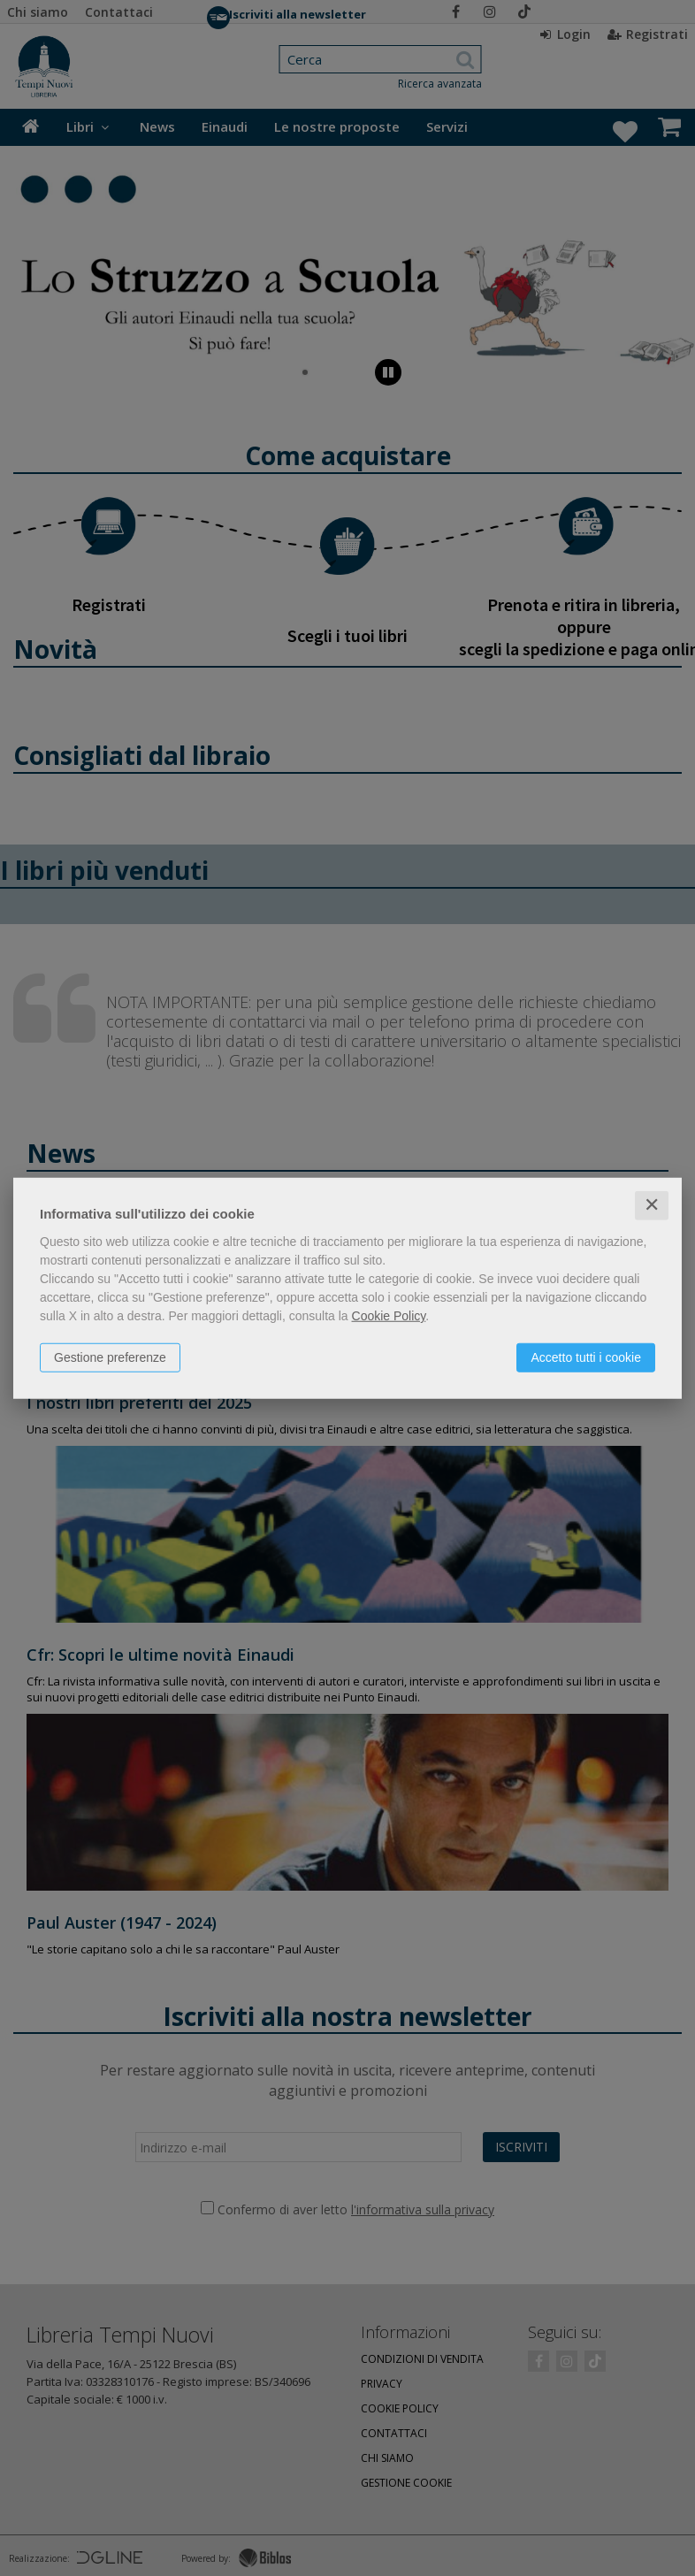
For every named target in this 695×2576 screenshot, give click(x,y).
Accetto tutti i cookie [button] (586, 1357)
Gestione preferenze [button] (110, 1357)
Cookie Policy (389, 1316)
